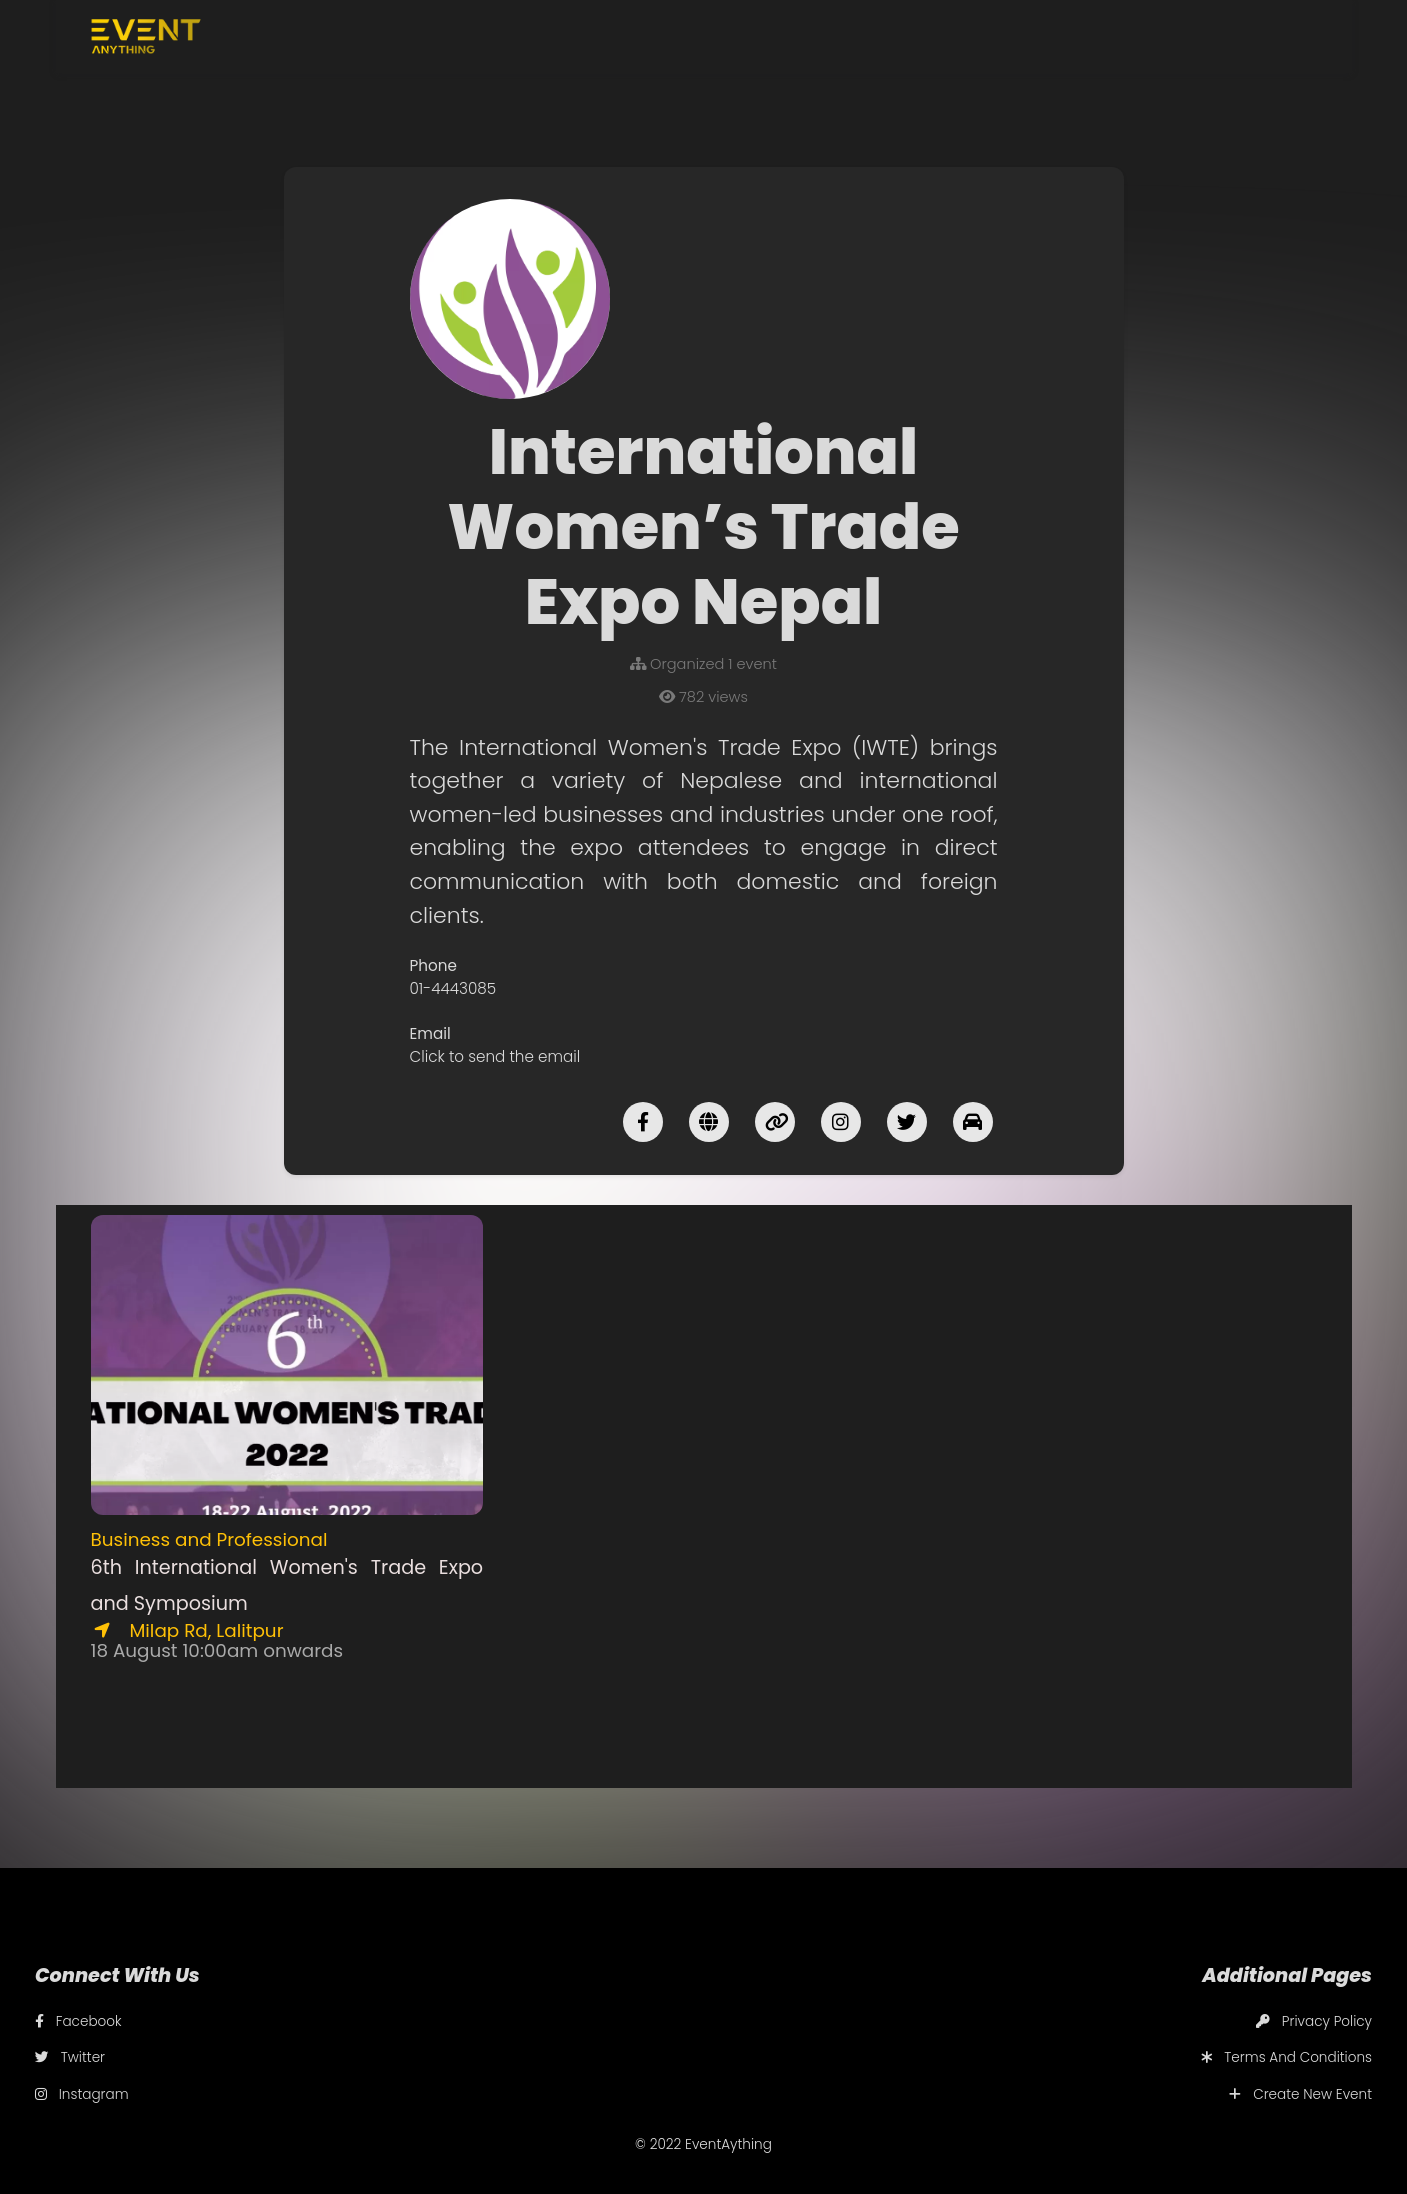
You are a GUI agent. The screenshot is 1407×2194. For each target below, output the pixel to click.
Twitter (70, 2057)
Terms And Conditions (1286, 2057)
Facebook (78, 2021)
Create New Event (1300, 2094)
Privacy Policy (1314, 2021)
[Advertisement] (703, 1355)
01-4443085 (453, 988)
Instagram (82, 2094)
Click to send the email (495, 1056)
